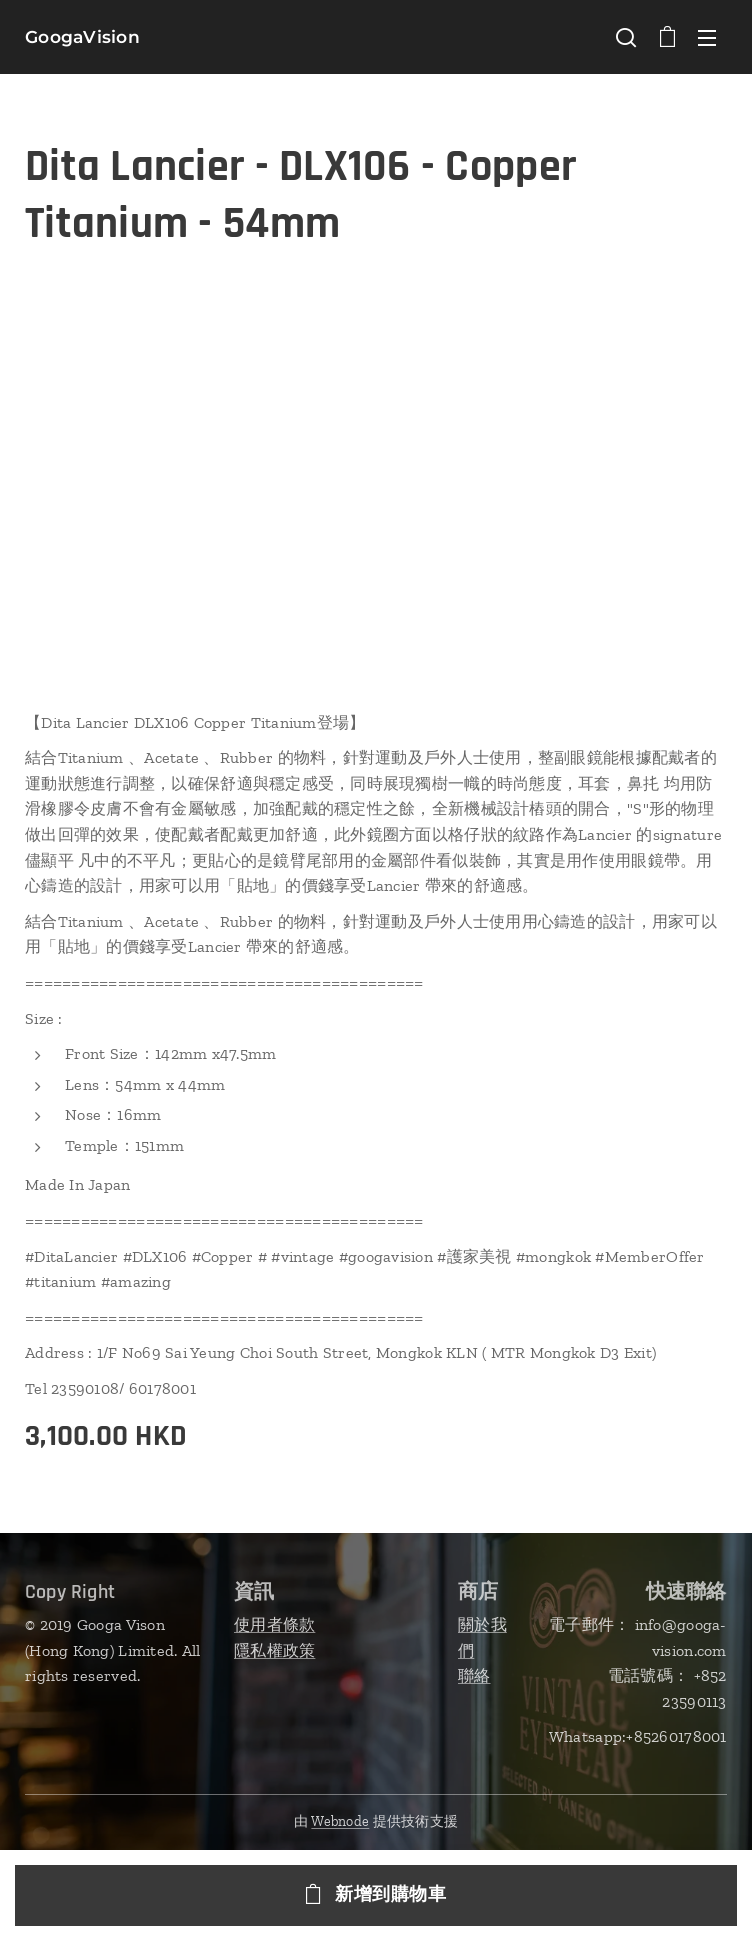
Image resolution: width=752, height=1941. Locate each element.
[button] (626, 37)
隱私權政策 (274, 1649)
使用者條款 (274, 1624)
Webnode (340, 1821)
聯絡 (474, 1675)
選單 (707, 38)
